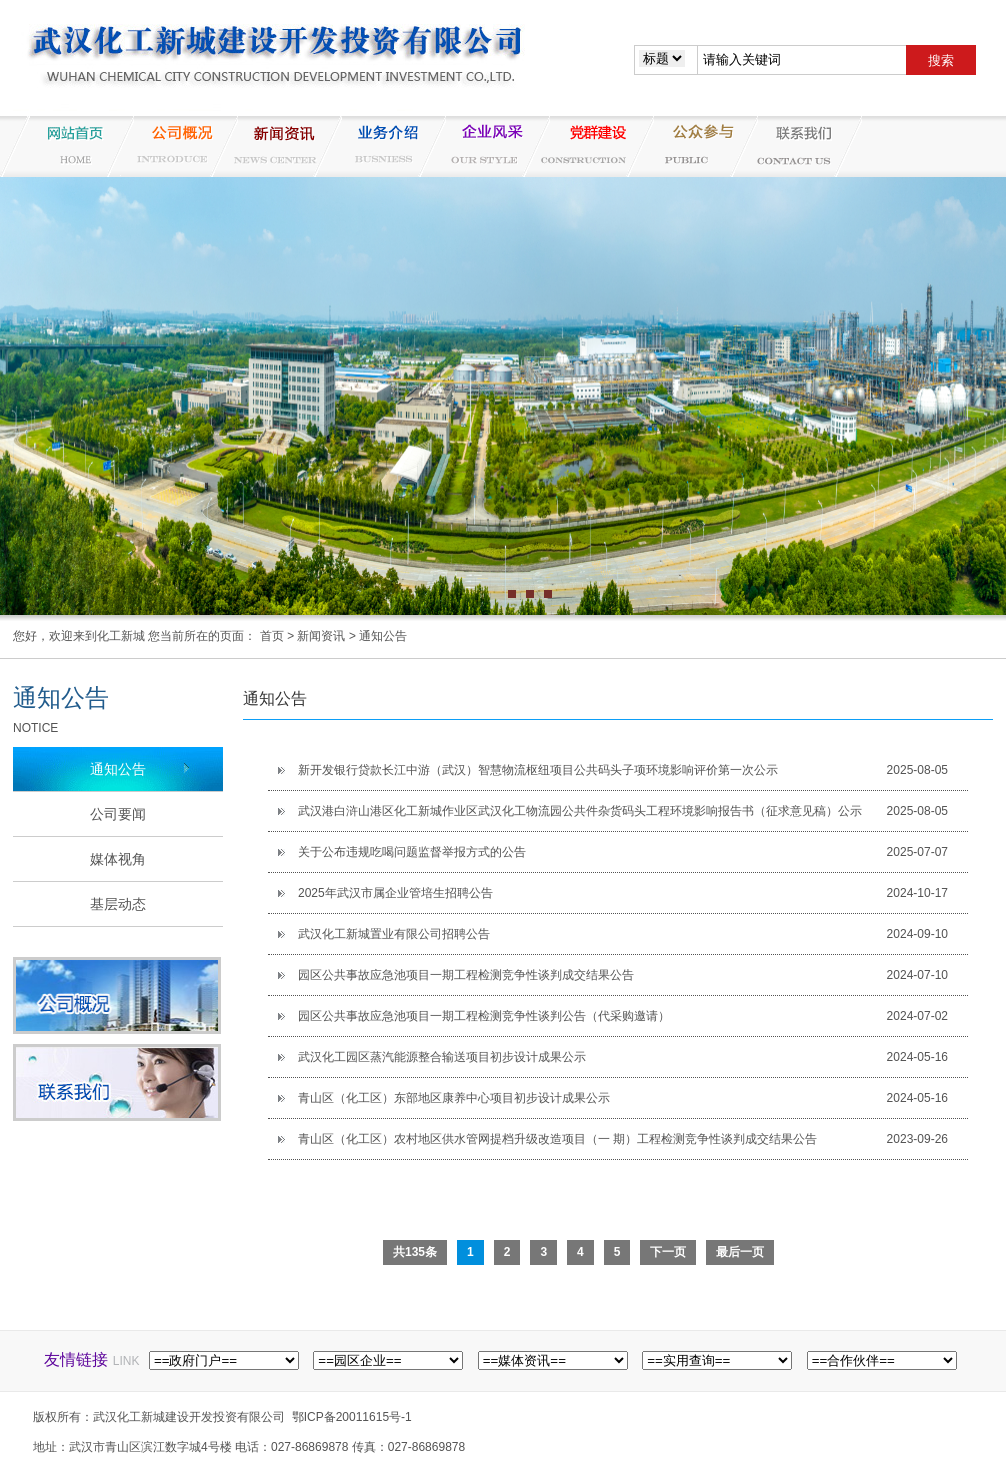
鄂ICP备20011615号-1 (352, 1417)
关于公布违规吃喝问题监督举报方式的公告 (412, 852)
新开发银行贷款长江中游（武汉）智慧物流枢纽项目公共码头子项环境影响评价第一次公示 (538, 770)
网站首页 (67, 146)
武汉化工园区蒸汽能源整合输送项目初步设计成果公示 (442, 1057)
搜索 (941, 60)
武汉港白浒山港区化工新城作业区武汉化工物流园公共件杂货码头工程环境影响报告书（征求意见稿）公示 (580, 811)
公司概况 (171, 146)
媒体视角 (118, 859)
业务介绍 (379, 146)
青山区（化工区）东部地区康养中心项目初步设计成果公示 (454, 1098)
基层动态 (118, 904)
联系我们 (795, 146)
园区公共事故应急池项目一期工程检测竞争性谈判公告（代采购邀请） (484, 1016)
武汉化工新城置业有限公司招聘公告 (394, 934)
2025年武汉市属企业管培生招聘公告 (395, 893)
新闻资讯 (275, 146)
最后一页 (740, 1252)
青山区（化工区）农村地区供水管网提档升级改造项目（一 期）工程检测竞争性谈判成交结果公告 (557, 1139)
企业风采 (483, 146)
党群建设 (587, 146)
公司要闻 (118, 814)
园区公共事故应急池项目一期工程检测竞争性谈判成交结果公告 (466, 975)
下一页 (668, 1252)
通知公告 (383, 636)
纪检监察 (691, 146)
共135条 (415, 1252)
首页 (272, 636)
